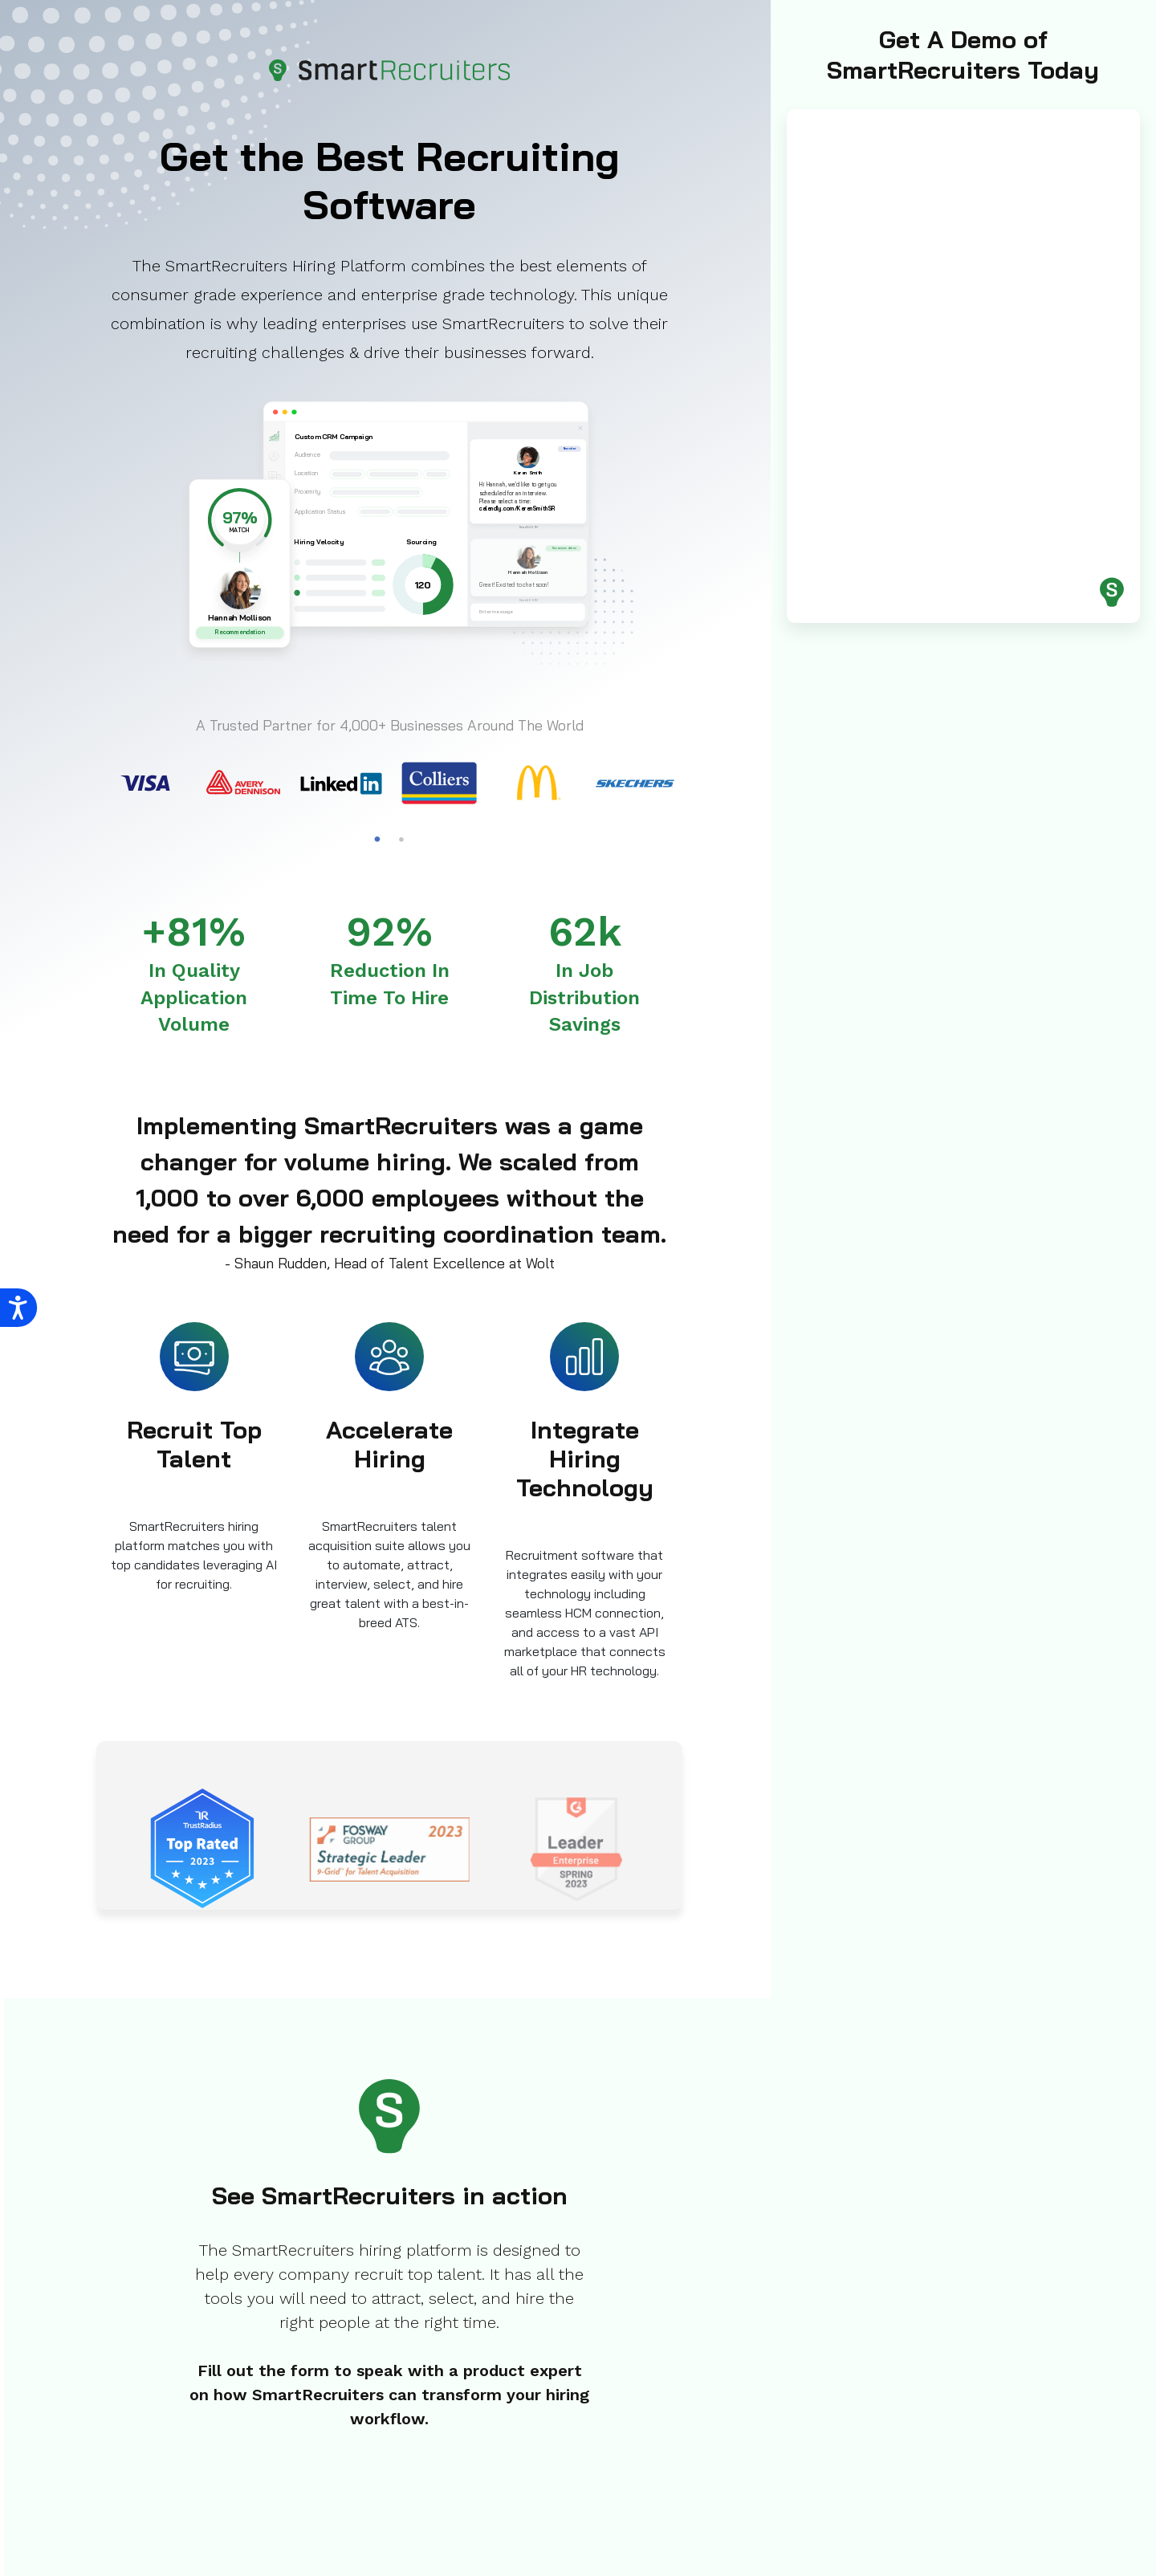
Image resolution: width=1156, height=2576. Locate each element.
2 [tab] (401, 840)
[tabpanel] (145, 783)
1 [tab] (377, 840)
